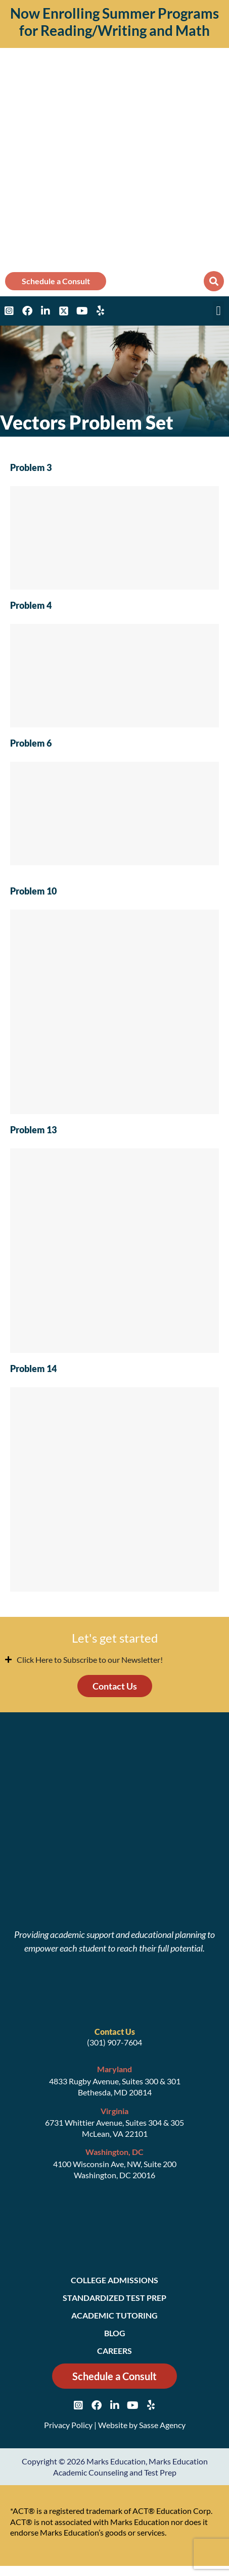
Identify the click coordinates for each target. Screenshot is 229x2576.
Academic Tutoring (114, 2315)
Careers (114, 2350)
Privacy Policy (68, 2425)
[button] (214, 281)
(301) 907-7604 (114, 2042)
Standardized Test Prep (114, 2297)
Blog (114, 2333)
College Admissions (114, 2280)
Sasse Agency (162, 2425)
